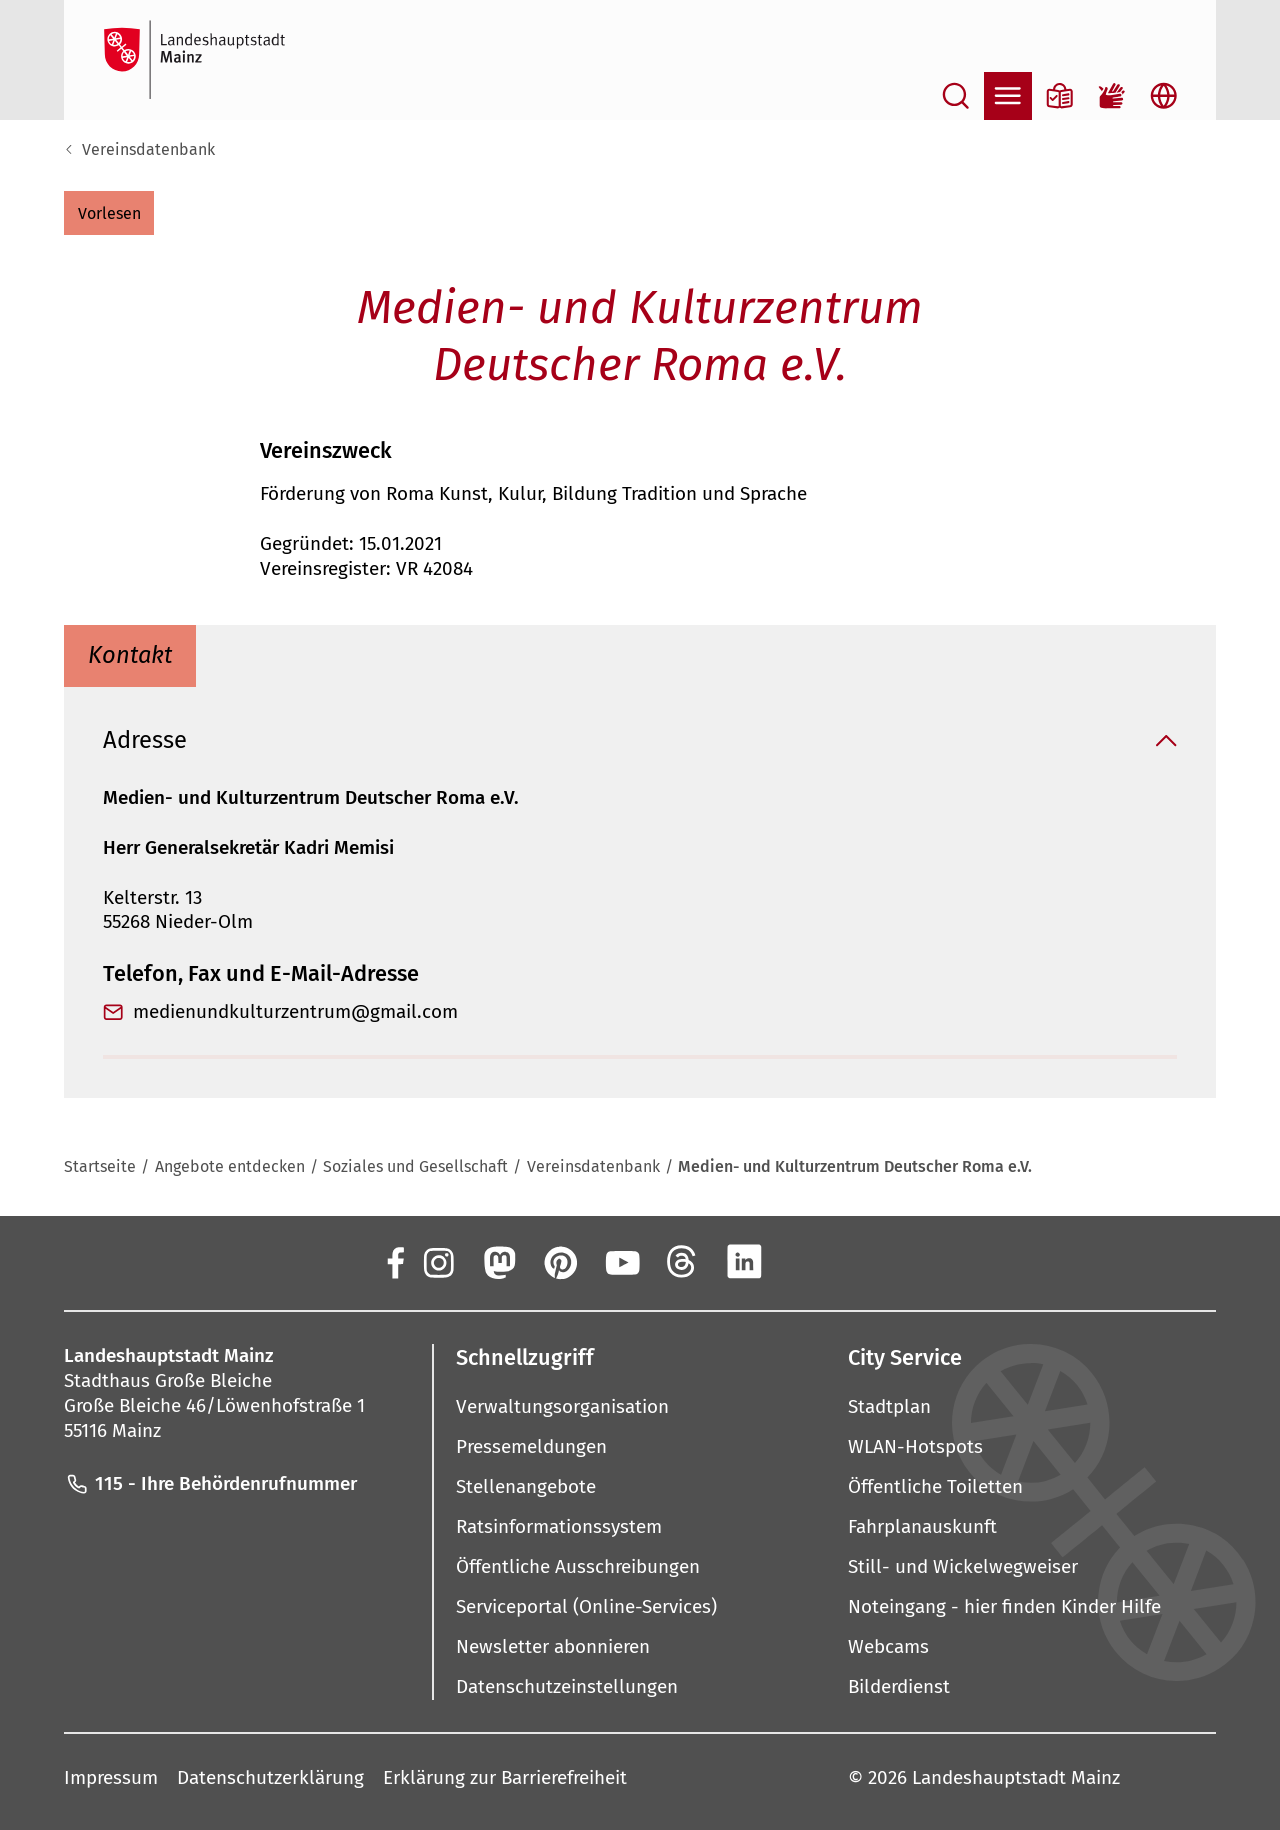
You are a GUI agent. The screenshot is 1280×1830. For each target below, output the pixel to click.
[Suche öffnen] (956, 96)
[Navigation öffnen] (1008, 96)
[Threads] (683, 1262)
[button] (109, 213)
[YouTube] (621, 1262)
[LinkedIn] (744, 1262)
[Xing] (806, 1262)
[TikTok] (867, 1262)
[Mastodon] (498, 1262)
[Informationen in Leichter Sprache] (1060, 96)
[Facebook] (394, 1262)
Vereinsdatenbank (148, 149)
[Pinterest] (560, 1262)
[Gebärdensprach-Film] (1112, 96)
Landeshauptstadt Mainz (1016, 1778)
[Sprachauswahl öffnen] (1164, 96)
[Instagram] (437, 1262)
